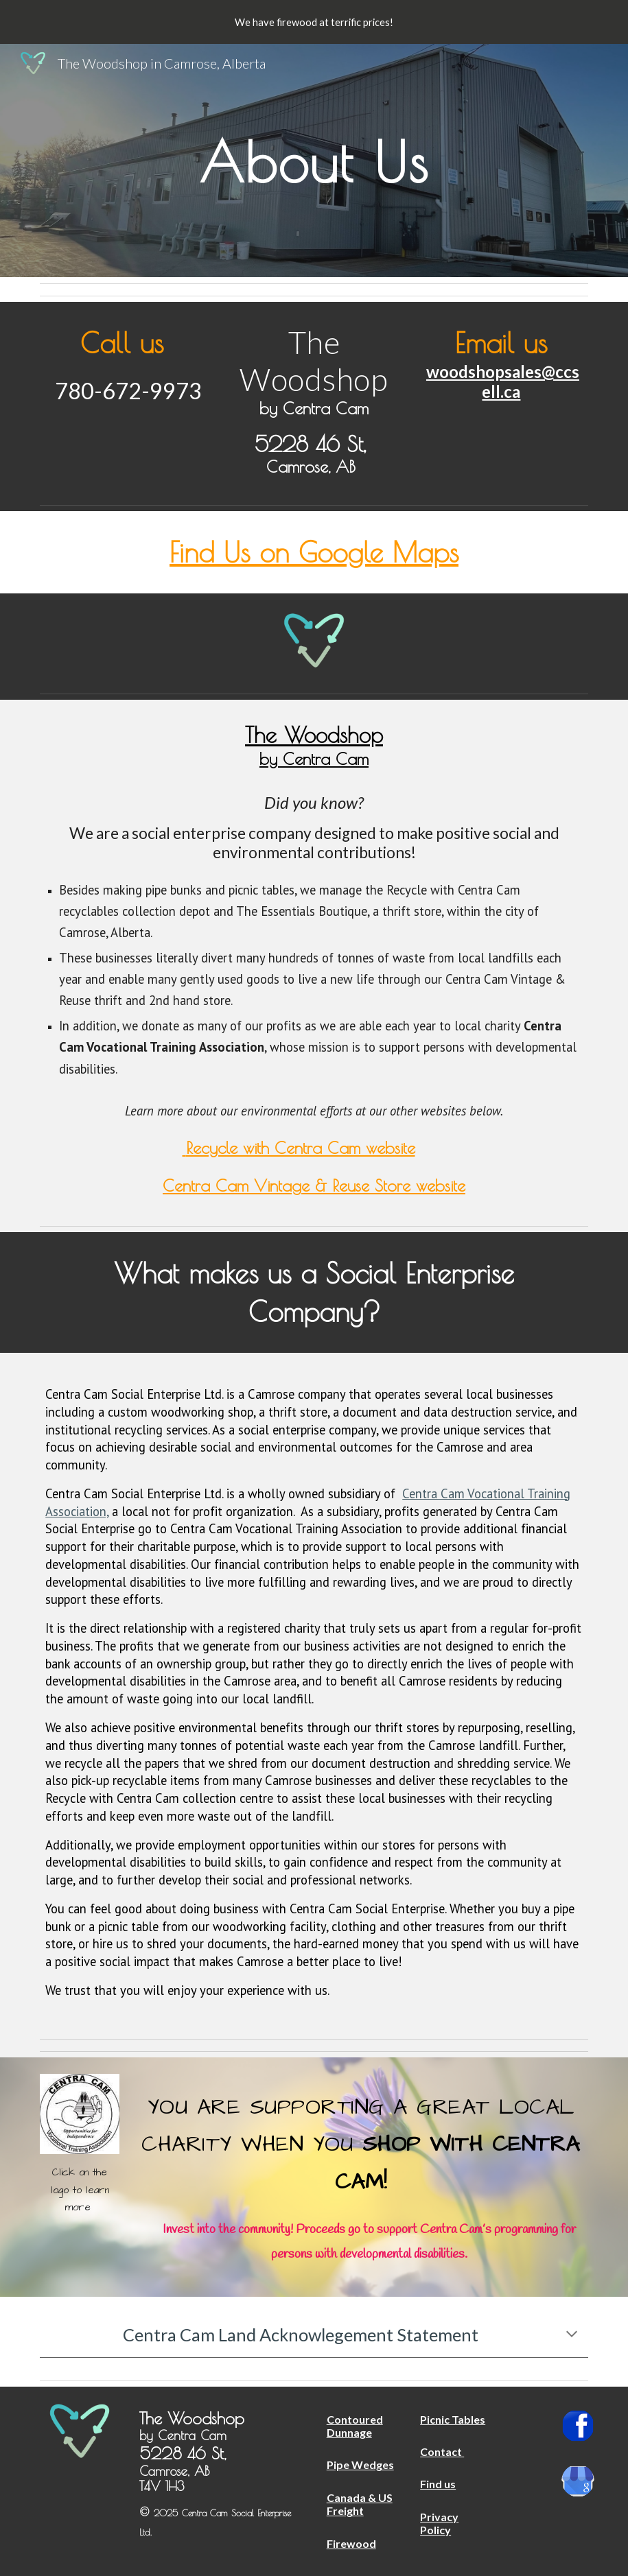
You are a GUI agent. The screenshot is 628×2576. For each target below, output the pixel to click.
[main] (314, 160)
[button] (571, 2335)
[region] (314, 22)
